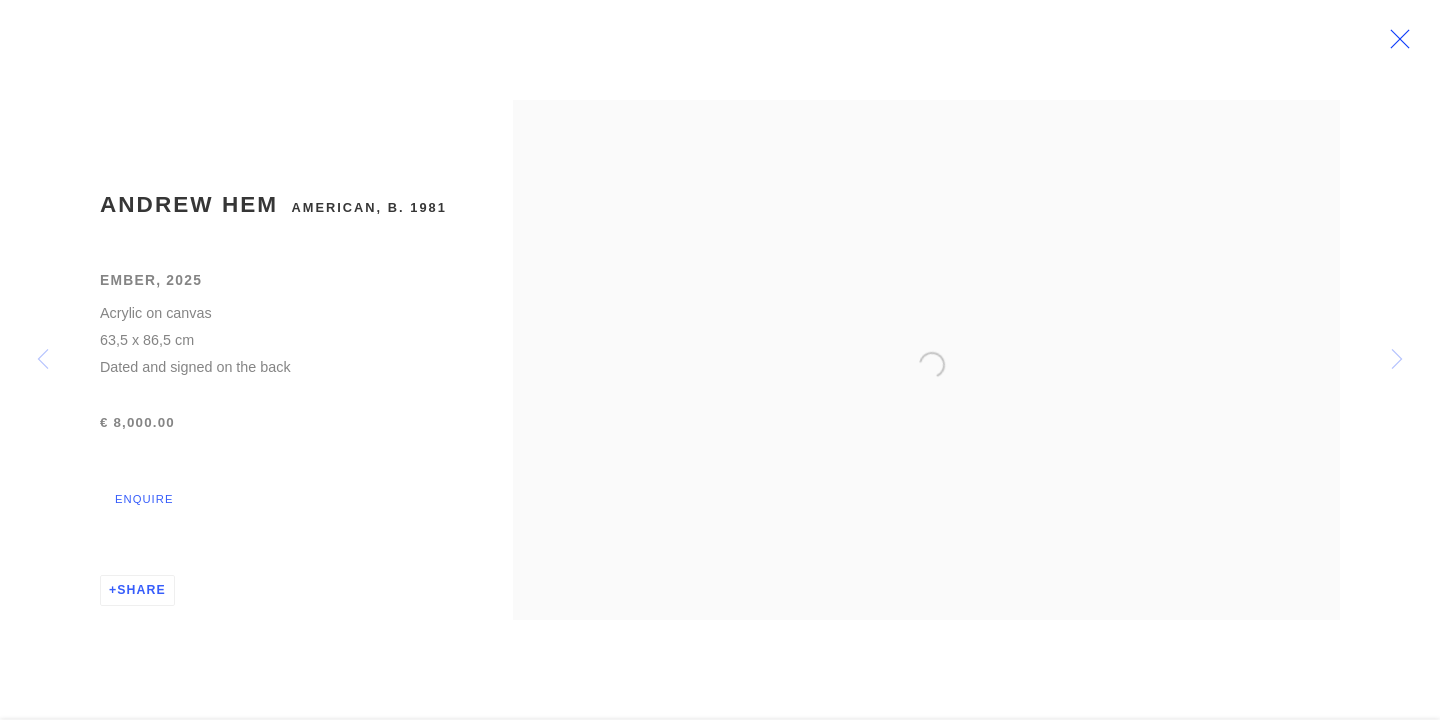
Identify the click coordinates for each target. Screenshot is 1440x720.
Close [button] (1409, 45)
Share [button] (141, 598)
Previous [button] (43, 360)
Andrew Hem (189, 212)
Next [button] (1397, 360)
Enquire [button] (144, 507)
